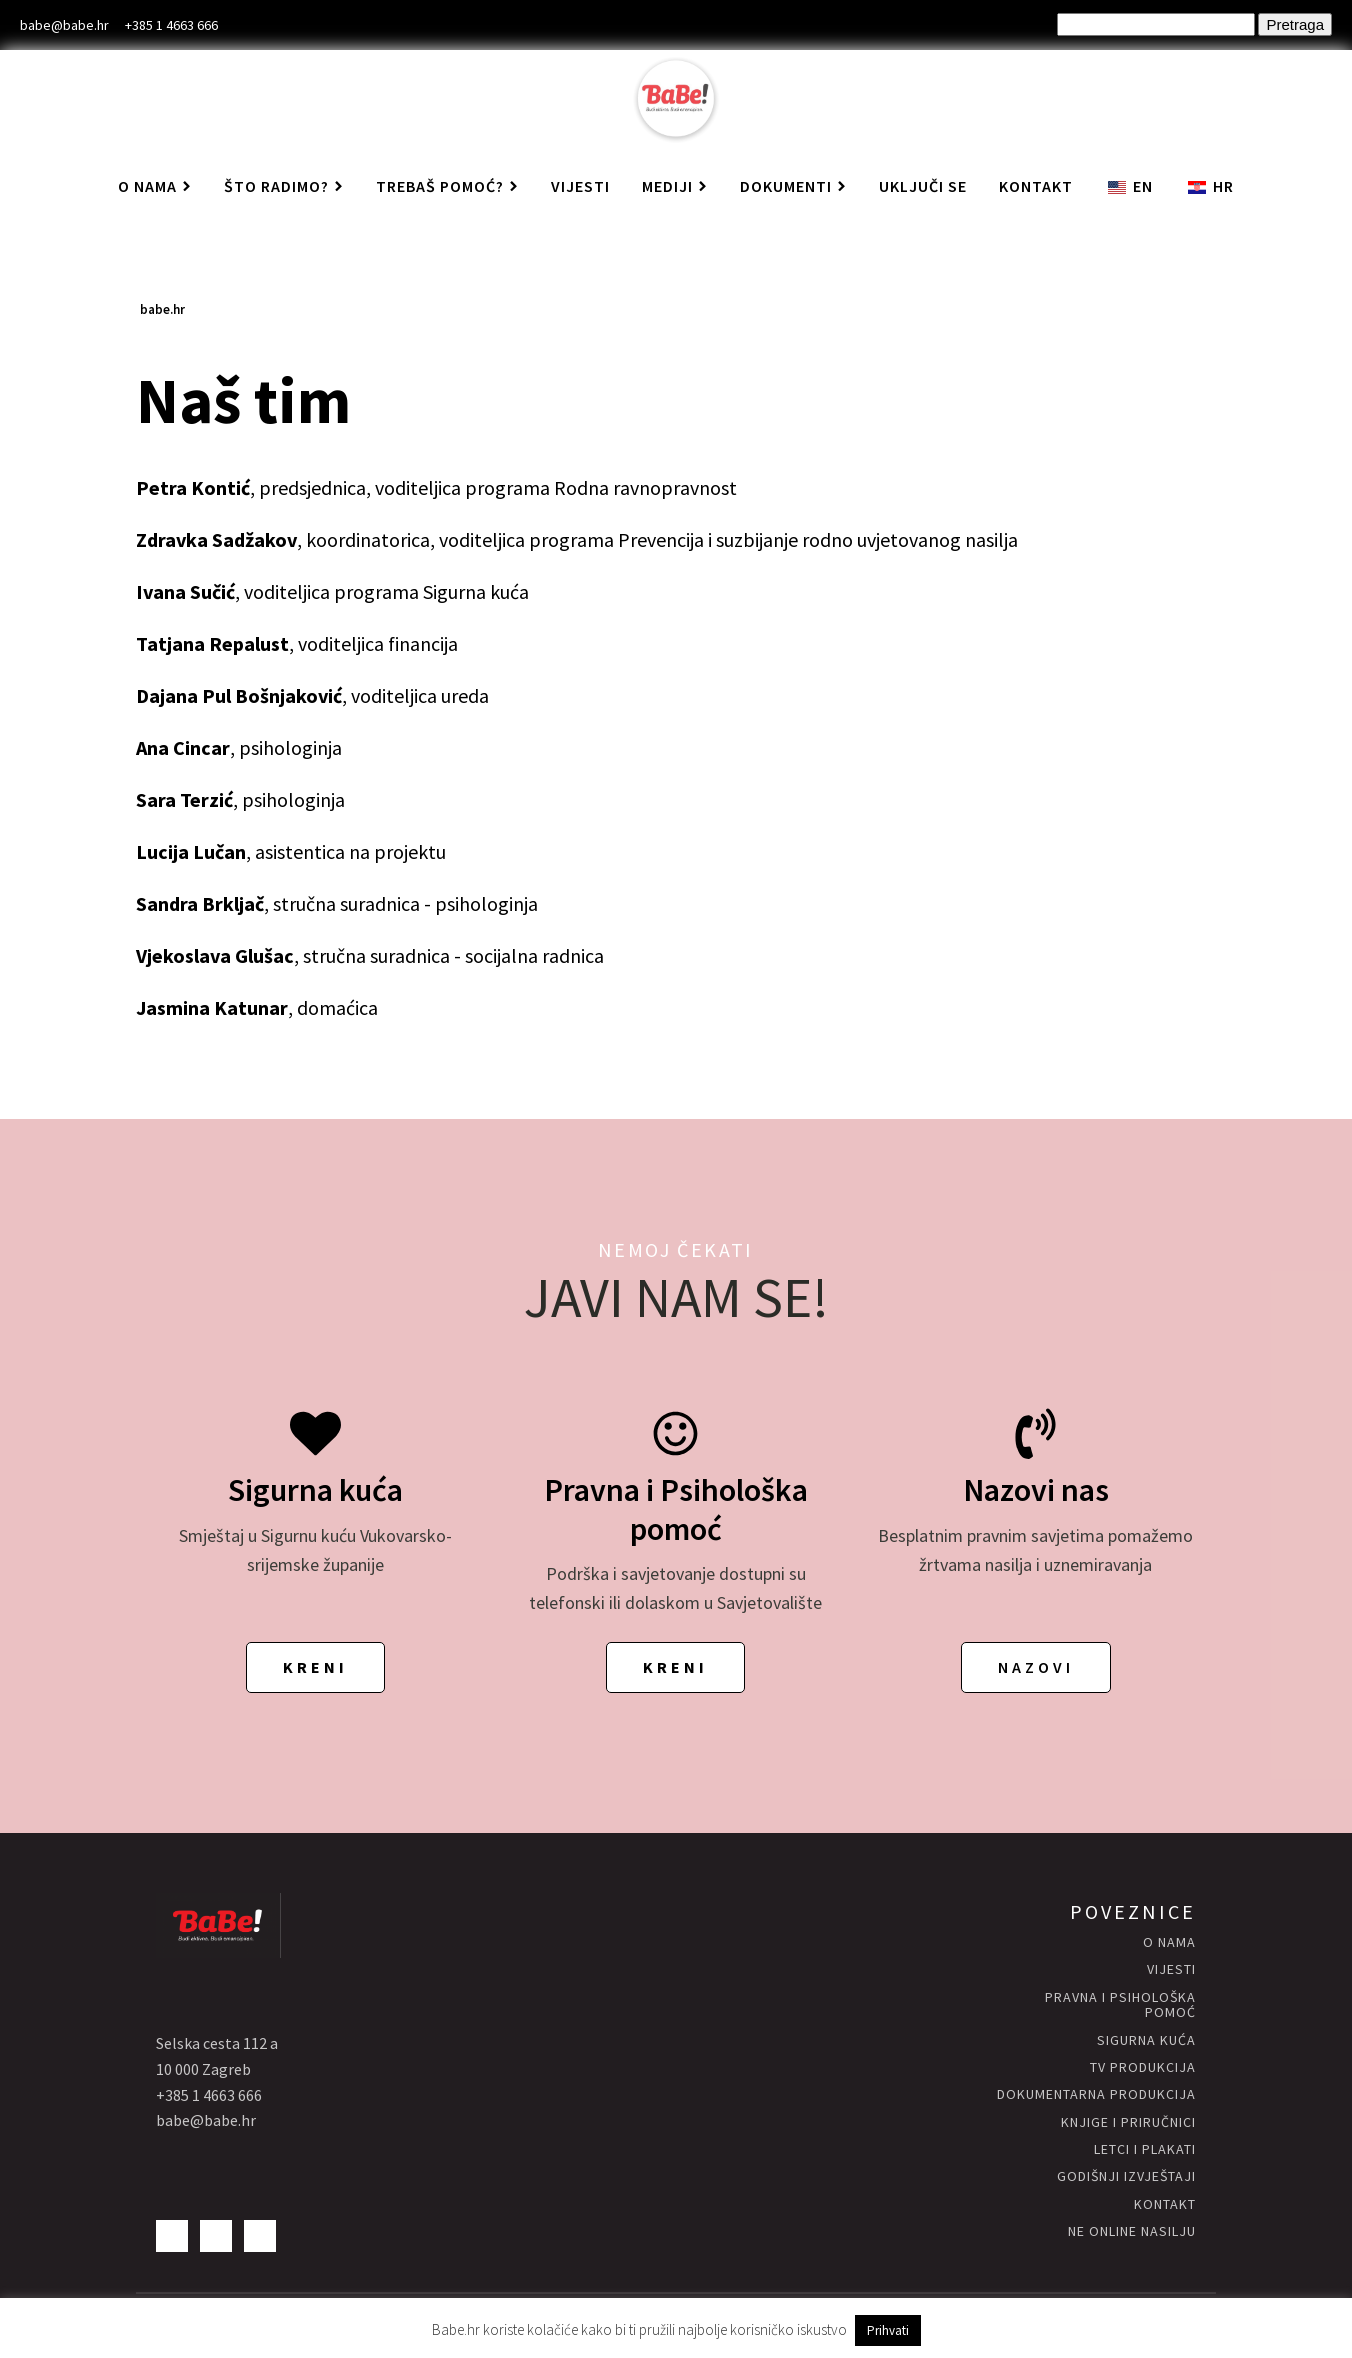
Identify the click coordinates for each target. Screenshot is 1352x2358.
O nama (155, 186)
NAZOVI (1036, 1667)
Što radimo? (284, 186)
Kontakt (1036, 186)
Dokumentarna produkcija (1096, 2094)
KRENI (315, 1667)
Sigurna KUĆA (1146, 2040)
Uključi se (923, 186)
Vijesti (580, 186)
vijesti (1171, 1969)
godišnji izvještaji (1126, 2176)
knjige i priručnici (1128, 2122)
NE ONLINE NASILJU (1132, 2231)
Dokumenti (793, 186)
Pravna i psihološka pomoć (1120, 2005)
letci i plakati (1145, 2149)
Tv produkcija (1143, 2067)
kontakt (1165, 2204)
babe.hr (162, 309)
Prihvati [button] (888, 2330)
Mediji (675, 186)
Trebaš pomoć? (447, 186)
